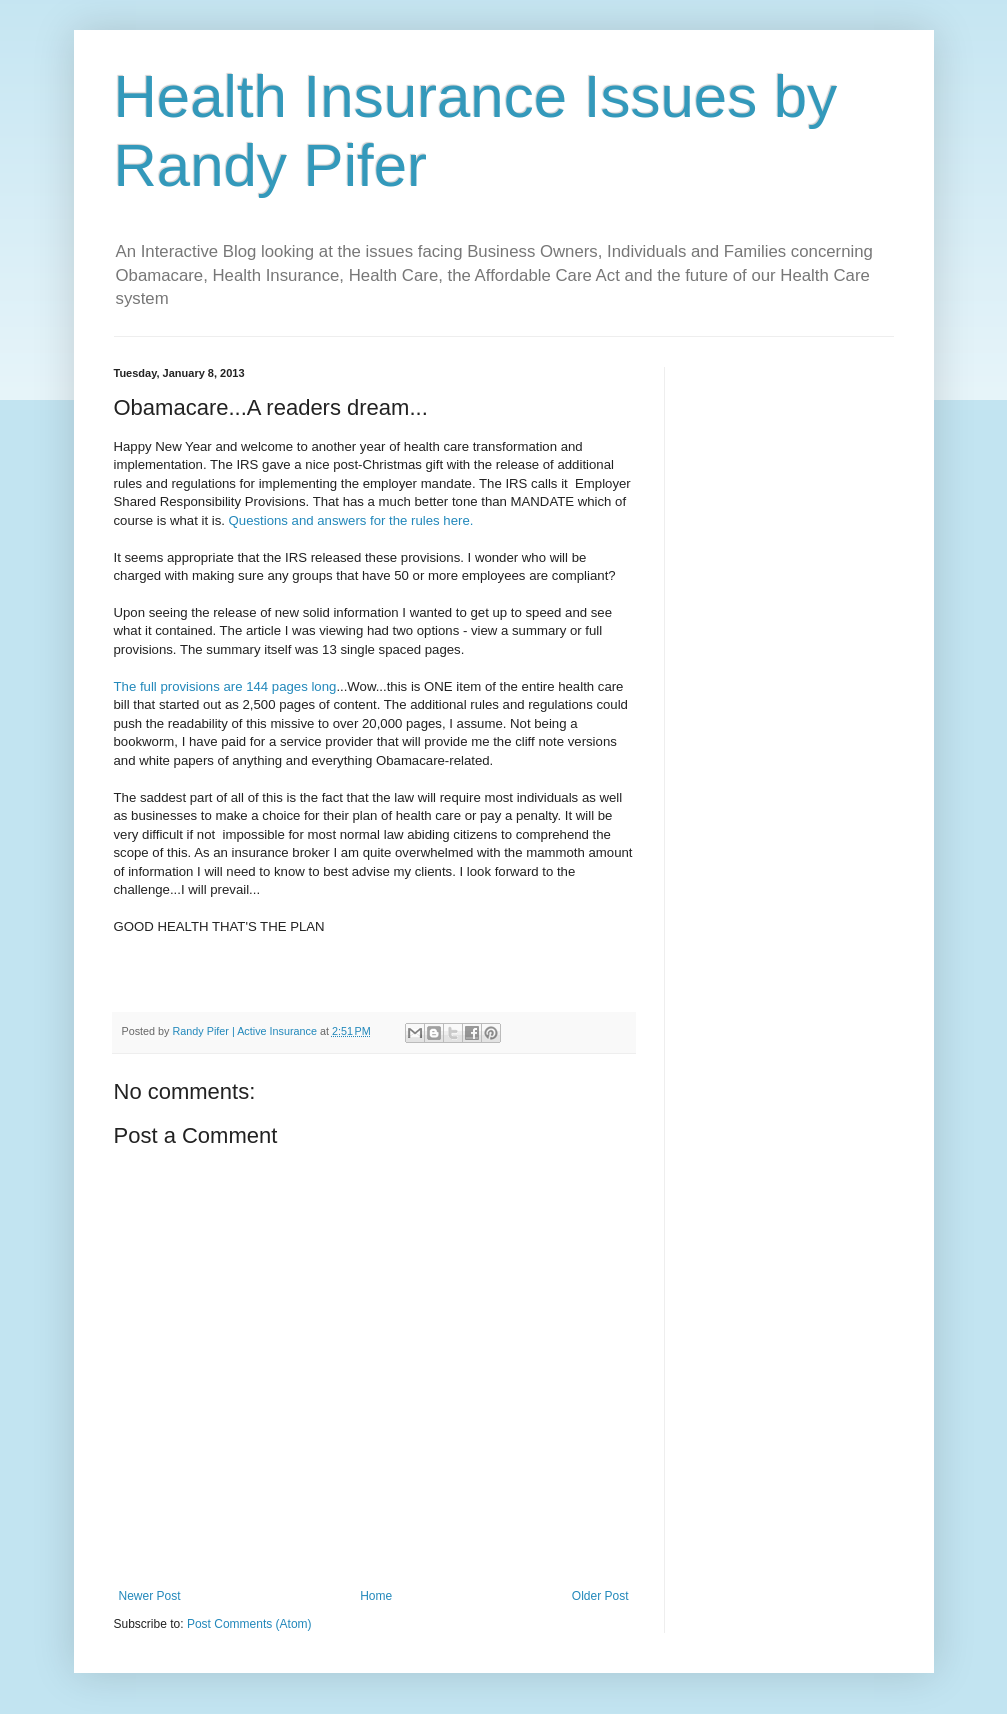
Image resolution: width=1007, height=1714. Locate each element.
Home (376, 1596)
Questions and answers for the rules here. (351, 520)
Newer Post (150, 1596)
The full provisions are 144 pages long (225, 686)
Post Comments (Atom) (249, 1624)
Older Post (600, 1596)
